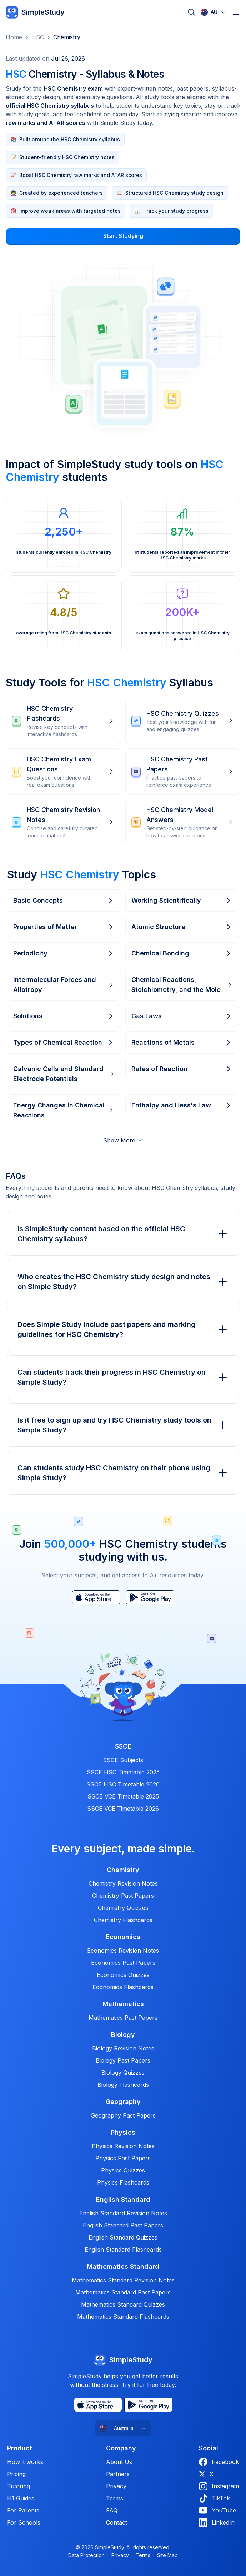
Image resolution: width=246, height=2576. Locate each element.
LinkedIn (217, 2522)
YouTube (217, 2510)
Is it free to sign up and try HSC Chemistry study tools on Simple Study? (123, 1425)
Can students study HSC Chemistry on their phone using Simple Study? (123, 1473)
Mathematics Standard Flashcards (123, 2316)
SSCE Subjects (123, 1760)
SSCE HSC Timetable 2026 (123, 1784)
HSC (37, 37)
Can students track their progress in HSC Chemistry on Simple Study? (123, 1377)
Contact (116, 2522)
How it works (25, 2461)
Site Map (167, 2555)
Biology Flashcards (123, 2084)
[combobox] (213, 12)
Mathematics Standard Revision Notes (123, 2280)
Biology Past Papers (123, 2060)
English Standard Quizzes (123, 2237)
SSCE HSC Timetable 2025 (123, 1772)
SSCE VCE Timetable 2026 (123, 1808)
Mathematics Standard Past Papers (123, 2292)
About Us (119, 2461)
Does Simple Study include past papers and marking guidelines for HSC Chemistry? (123, 1329)
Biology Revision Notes (123, 2048)
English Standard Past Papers (123, 2225)
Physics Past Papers (123, 2158)
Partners (118, 2474)
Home (14, 37)
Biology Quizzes (123, 2072)
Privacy (116, 2486)
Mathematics (123, 2004)
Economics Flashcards (123, 1987)
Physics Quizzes (123, 2170)
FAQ (111, 2510)
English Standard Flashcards (123, 2249)
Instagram (219, 2486)
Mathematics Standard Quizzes (123, 2304)
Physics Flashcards (123, 2182)
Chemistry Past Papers (123, 1895)
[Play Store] (150, 1597)
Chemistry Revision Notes (123, 1883)
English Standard (123, 2199)
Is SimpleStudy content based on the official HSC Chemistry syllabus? (123, 1233)
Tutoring (18, 2486)
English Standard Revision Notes (123, 2213)
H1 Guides (20, 2498)
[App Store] (96, 1597)
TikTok (214, 2498)
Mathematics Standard (123, 2266)
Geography (123, 2101)
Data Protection (86, 2555)
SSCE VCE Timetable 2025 (123, 1796)
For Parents (23, 2510)
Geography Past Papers (123, 2115)
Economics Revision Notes (123, 1950)
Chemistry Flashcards (123, 1919)
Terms (114, 2498)
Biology (123, 2034)
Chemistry (66, 37)
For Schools (23, 2522)
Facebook (219, 2462)
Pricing (16, 2474)
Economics (123, 1937)
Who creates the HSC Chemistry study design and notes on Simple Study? (123, 1281)
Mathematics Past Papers (123, 2017)
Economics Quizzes (123, 1974)
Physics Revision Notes (123, 2146)
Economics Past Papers (123, 1962)
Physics (123, 2132)
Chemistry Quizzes (123, 1907)
